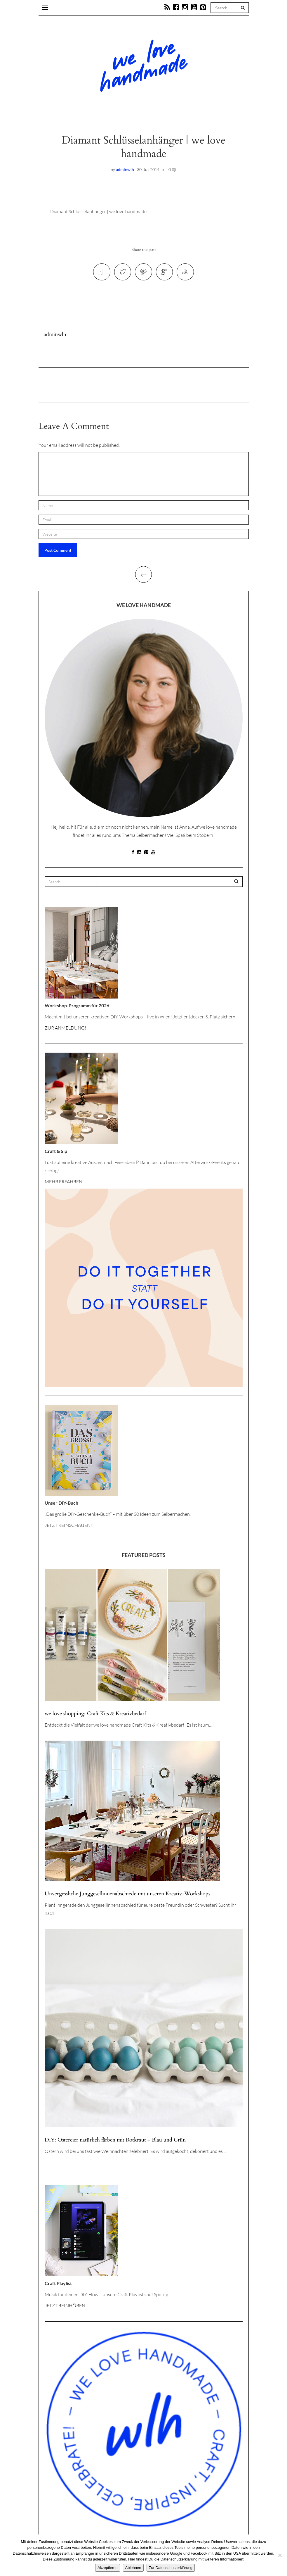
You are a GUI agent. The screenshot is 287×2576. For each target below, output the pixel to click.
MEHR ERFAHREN (63, 1184)
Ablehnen (133, 2567)
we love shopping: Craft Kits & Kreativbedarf (95, 1716)
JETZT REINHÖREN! (66, 2308)
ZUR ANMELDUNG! (65, 1031)
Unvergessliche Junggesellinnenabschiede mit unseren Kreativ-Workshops (127, 1896)
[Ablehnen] (280, 2555)
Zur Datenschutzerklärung (171, 2567)
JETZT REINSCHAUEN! (68, 1528)
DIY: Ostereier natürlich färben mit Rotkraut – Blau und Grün (115, 2142)
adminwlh (125, 169)
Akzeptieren (108, 2567)
